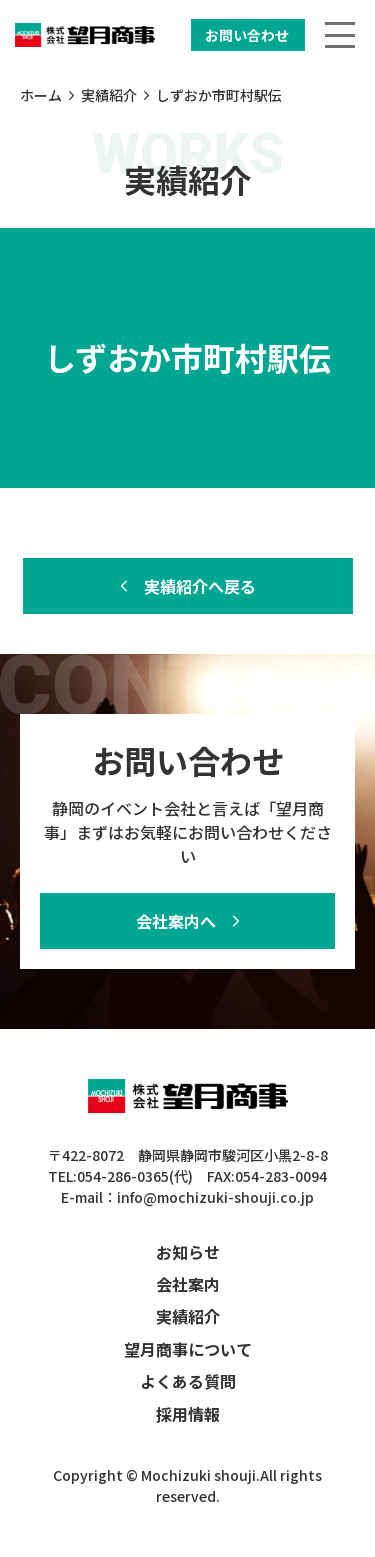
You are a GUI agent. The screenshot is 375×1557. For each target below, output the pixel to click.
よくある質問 (188, 1381)
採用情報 (188, 1414)
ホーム (41, 95)
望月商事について (188, 1349)
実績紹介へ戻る (200, 586)
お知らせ (188, 1252)
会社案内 (188, 1284)
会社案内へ (176, 921)
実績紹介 (109, 95)
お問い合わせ (247, 35)
